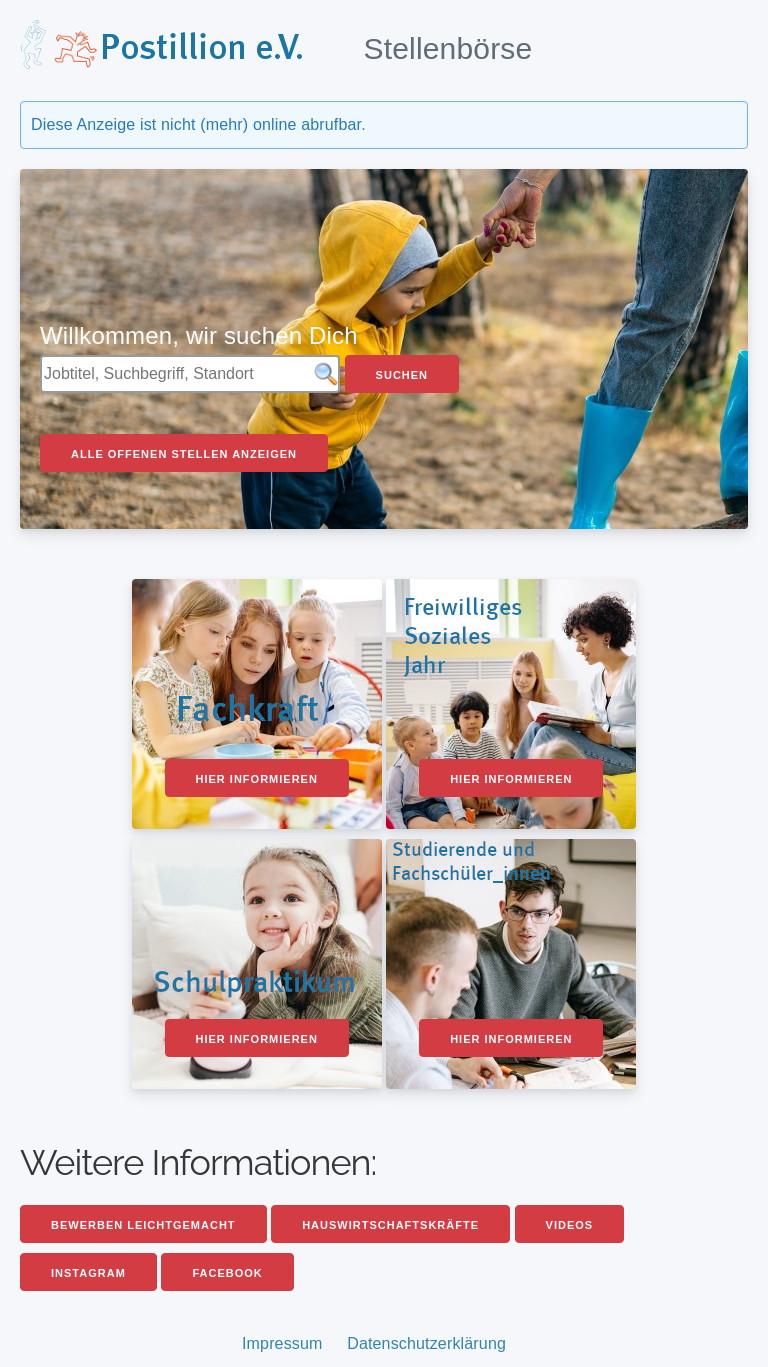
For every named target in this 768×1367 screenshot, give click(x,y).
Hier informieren (257, 779)
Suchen (402, 375)
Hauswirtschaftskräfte (390, 1225)
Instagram (88, 1273)
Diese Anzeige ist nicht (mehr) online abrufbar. (198, 124)
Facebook (227, 1273)
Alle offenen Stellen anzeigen (184, 454)
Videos (570, 1225)
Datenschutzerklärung (426, 1343)
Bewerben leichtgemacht (143, 1225)
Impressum (282, 1343)
